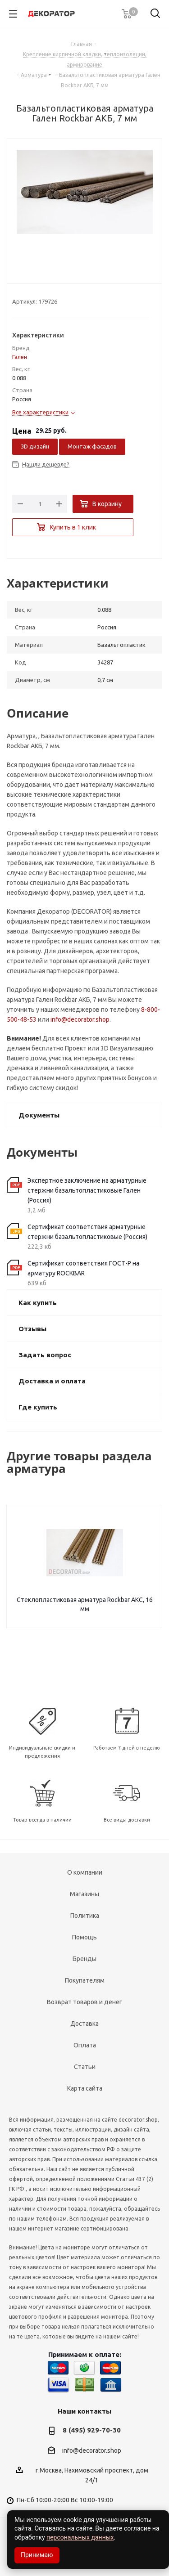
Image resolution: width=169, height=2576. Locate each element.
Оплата (84, 2045)
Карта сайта (84, 2088)
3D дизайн (35, 446)
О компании (84, 1872)
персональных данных (80, 2537)
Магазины (84, 1894)
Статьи (85, 2066)
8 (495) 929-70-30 (92, 2430)
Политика (84, 1915)
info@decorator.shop (80, 1019)
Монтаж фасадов (92, 446)
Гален (19, 357)
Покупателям (85, 1980)
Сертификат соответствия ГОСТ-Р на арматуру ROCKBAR (83, 1268)
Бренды (84, 1958)
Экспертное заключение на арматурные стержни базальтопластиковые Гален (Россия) (86, 1190)
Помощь (84, 1937)
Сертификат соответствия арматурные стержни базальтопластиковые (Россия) (87, 1231)
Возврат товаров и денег (84, 2002)
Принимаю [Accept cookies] (37, 2554)
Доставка (84, 2023)
